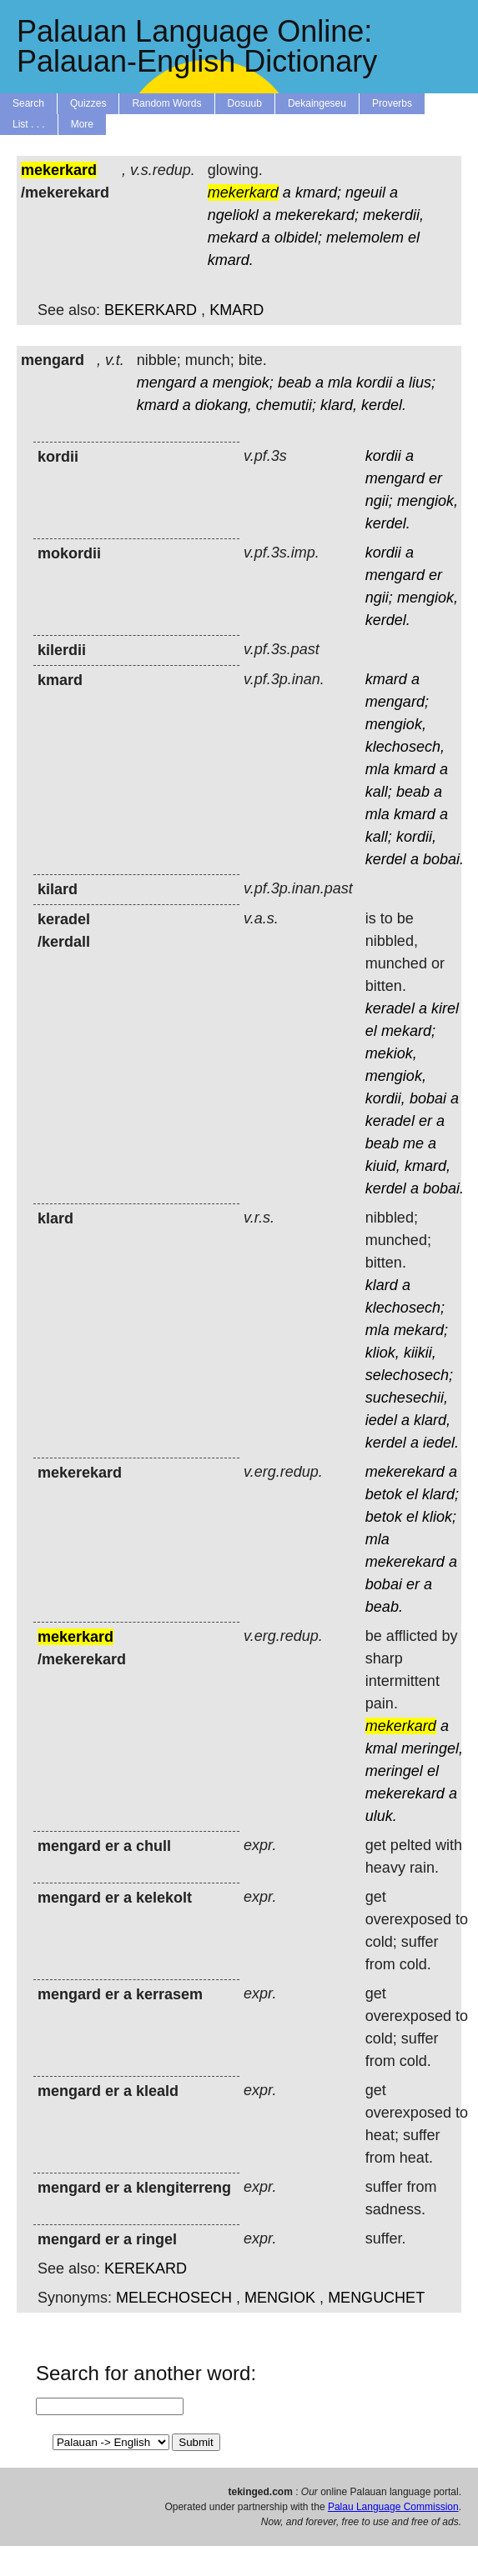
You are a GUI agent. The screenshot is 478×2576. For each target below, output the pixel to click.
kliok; (439, 1516)
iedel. (441, 1442)
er (435, 478)
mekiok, (391, 1053)
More (82, 124)
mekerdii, (393, 215)
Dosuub (245, 103)
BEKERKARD (150, 310)
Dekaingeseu (317, 103)
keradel (390, 1008)
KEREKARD (145, 2268)
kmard (158, 405)
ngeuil (365, 192)
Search (28, 103)
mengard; (397, 701)
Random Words (166, 103)
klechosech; (405, 1307)
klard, (338, 405)
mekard (233, 237)
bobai (428, 1098)
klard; (440, 1494)
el (414, 237)
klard (381, 1285)
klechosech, (405, 746)
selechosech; (409, 1375)
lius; (422, 382)
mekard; (408, 1031)
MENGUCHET (376, 2297)
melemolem (365, 237)
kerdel (385, 859)
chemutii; (286, 405)
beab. (384, 1606)
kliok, (382, 1352)
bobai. (443, 859)
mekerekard (405, 1471)
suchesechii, (406, 1397)
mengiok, (427, 501)
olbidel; (298, 237)
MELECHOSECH (174, 2297)
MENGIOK (279, 2297)
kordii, (416, 836)
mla (340, 382)
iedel (381, 1420)
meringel (394, 1771)
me (413, 1143)
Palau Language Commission (393, 2507)
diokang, (223, 405)
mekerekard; (317, 215)
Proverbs (392, 103)
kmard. (231, 260)
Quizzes (88, 103)
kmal (381, 1748)
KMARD (236, 310)
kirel (445, 1008)
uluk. (381, 1816)
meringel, (432, 1748)
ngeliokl (233, 215)
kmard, (427, 1166)
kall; (378, 791)
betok (383, 1494)
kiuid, (382, 1166)
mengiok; (243, 382)
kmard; (318, 192)
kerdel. (383, 405)
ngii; (379, 501)
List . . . (29, 124)
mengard (166, 382)
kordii (374, 382)
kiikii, (420, 1352)
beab (294, 382)
